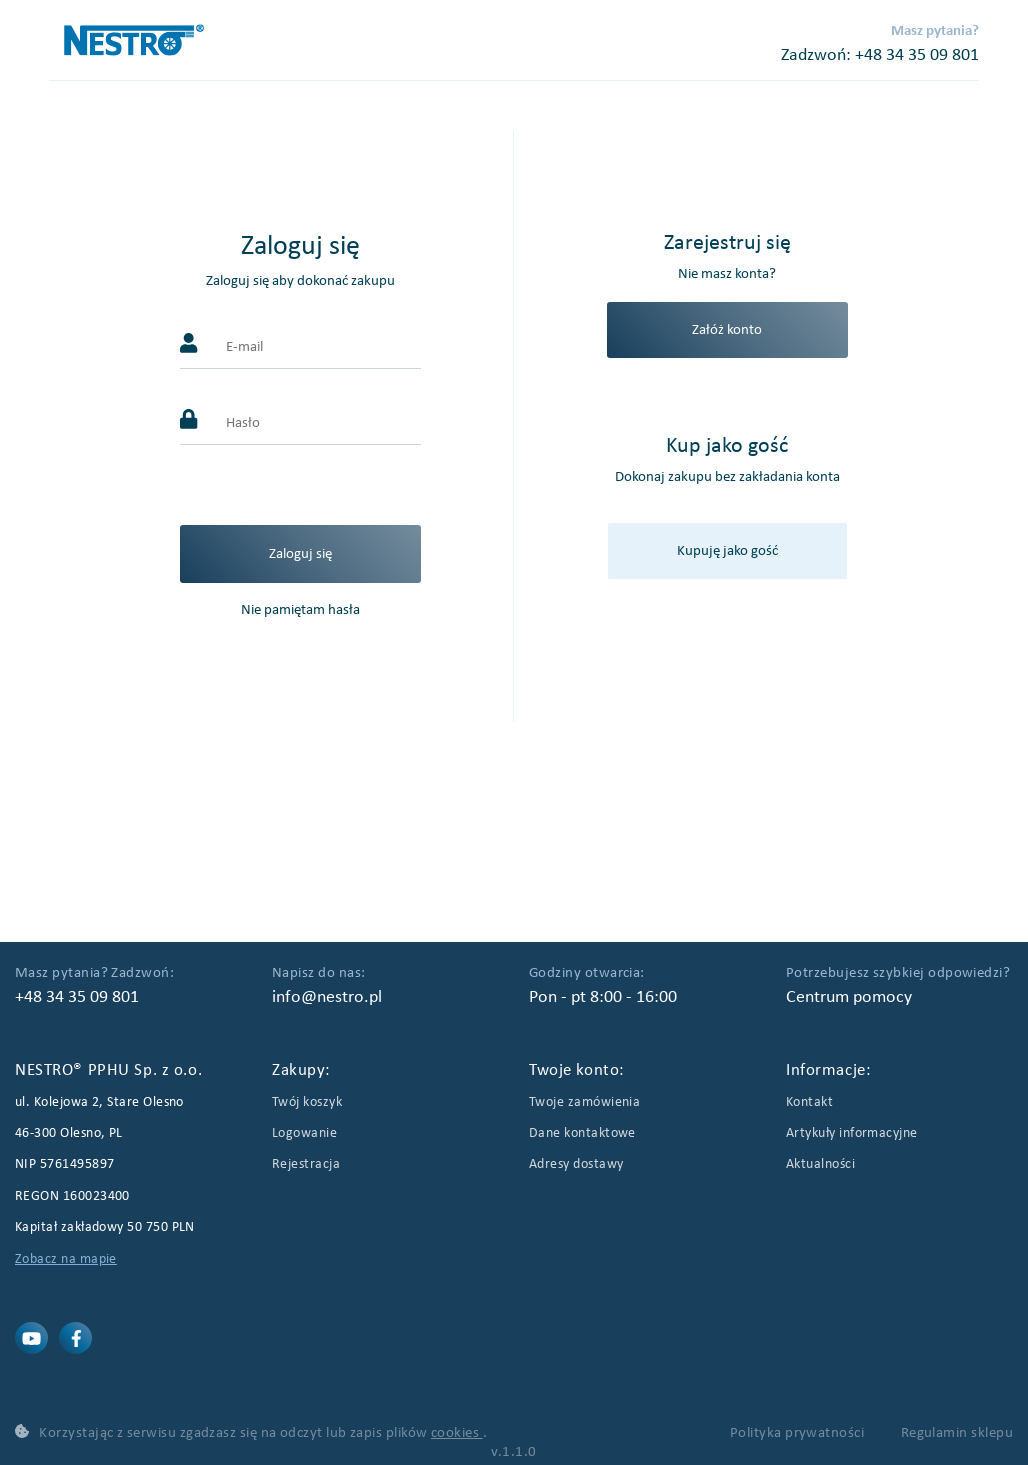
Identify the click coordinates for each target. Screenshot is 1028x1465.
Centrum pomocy (849, 997)
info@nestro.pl (327, 997)
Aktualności (820, 1164)
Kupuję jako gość (727, 551)
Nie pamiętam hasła (300, 610)
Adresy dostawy (576, 1164)
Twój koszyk (307, 1102)
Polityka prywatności (799, 1433)
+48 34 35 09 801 (917, 55)
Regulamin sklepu (957, 1433)
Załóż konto (727, 330)
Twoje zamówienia (584, 1102)
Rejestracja (306, 1164)
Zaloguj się (300, 554)
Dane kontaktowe (582, 1133)
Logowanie (304, 1133)
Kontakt (809, 1102)
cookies (457, 1433)
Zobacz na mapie (66, 1259)
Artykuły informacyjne (852, 1133)
